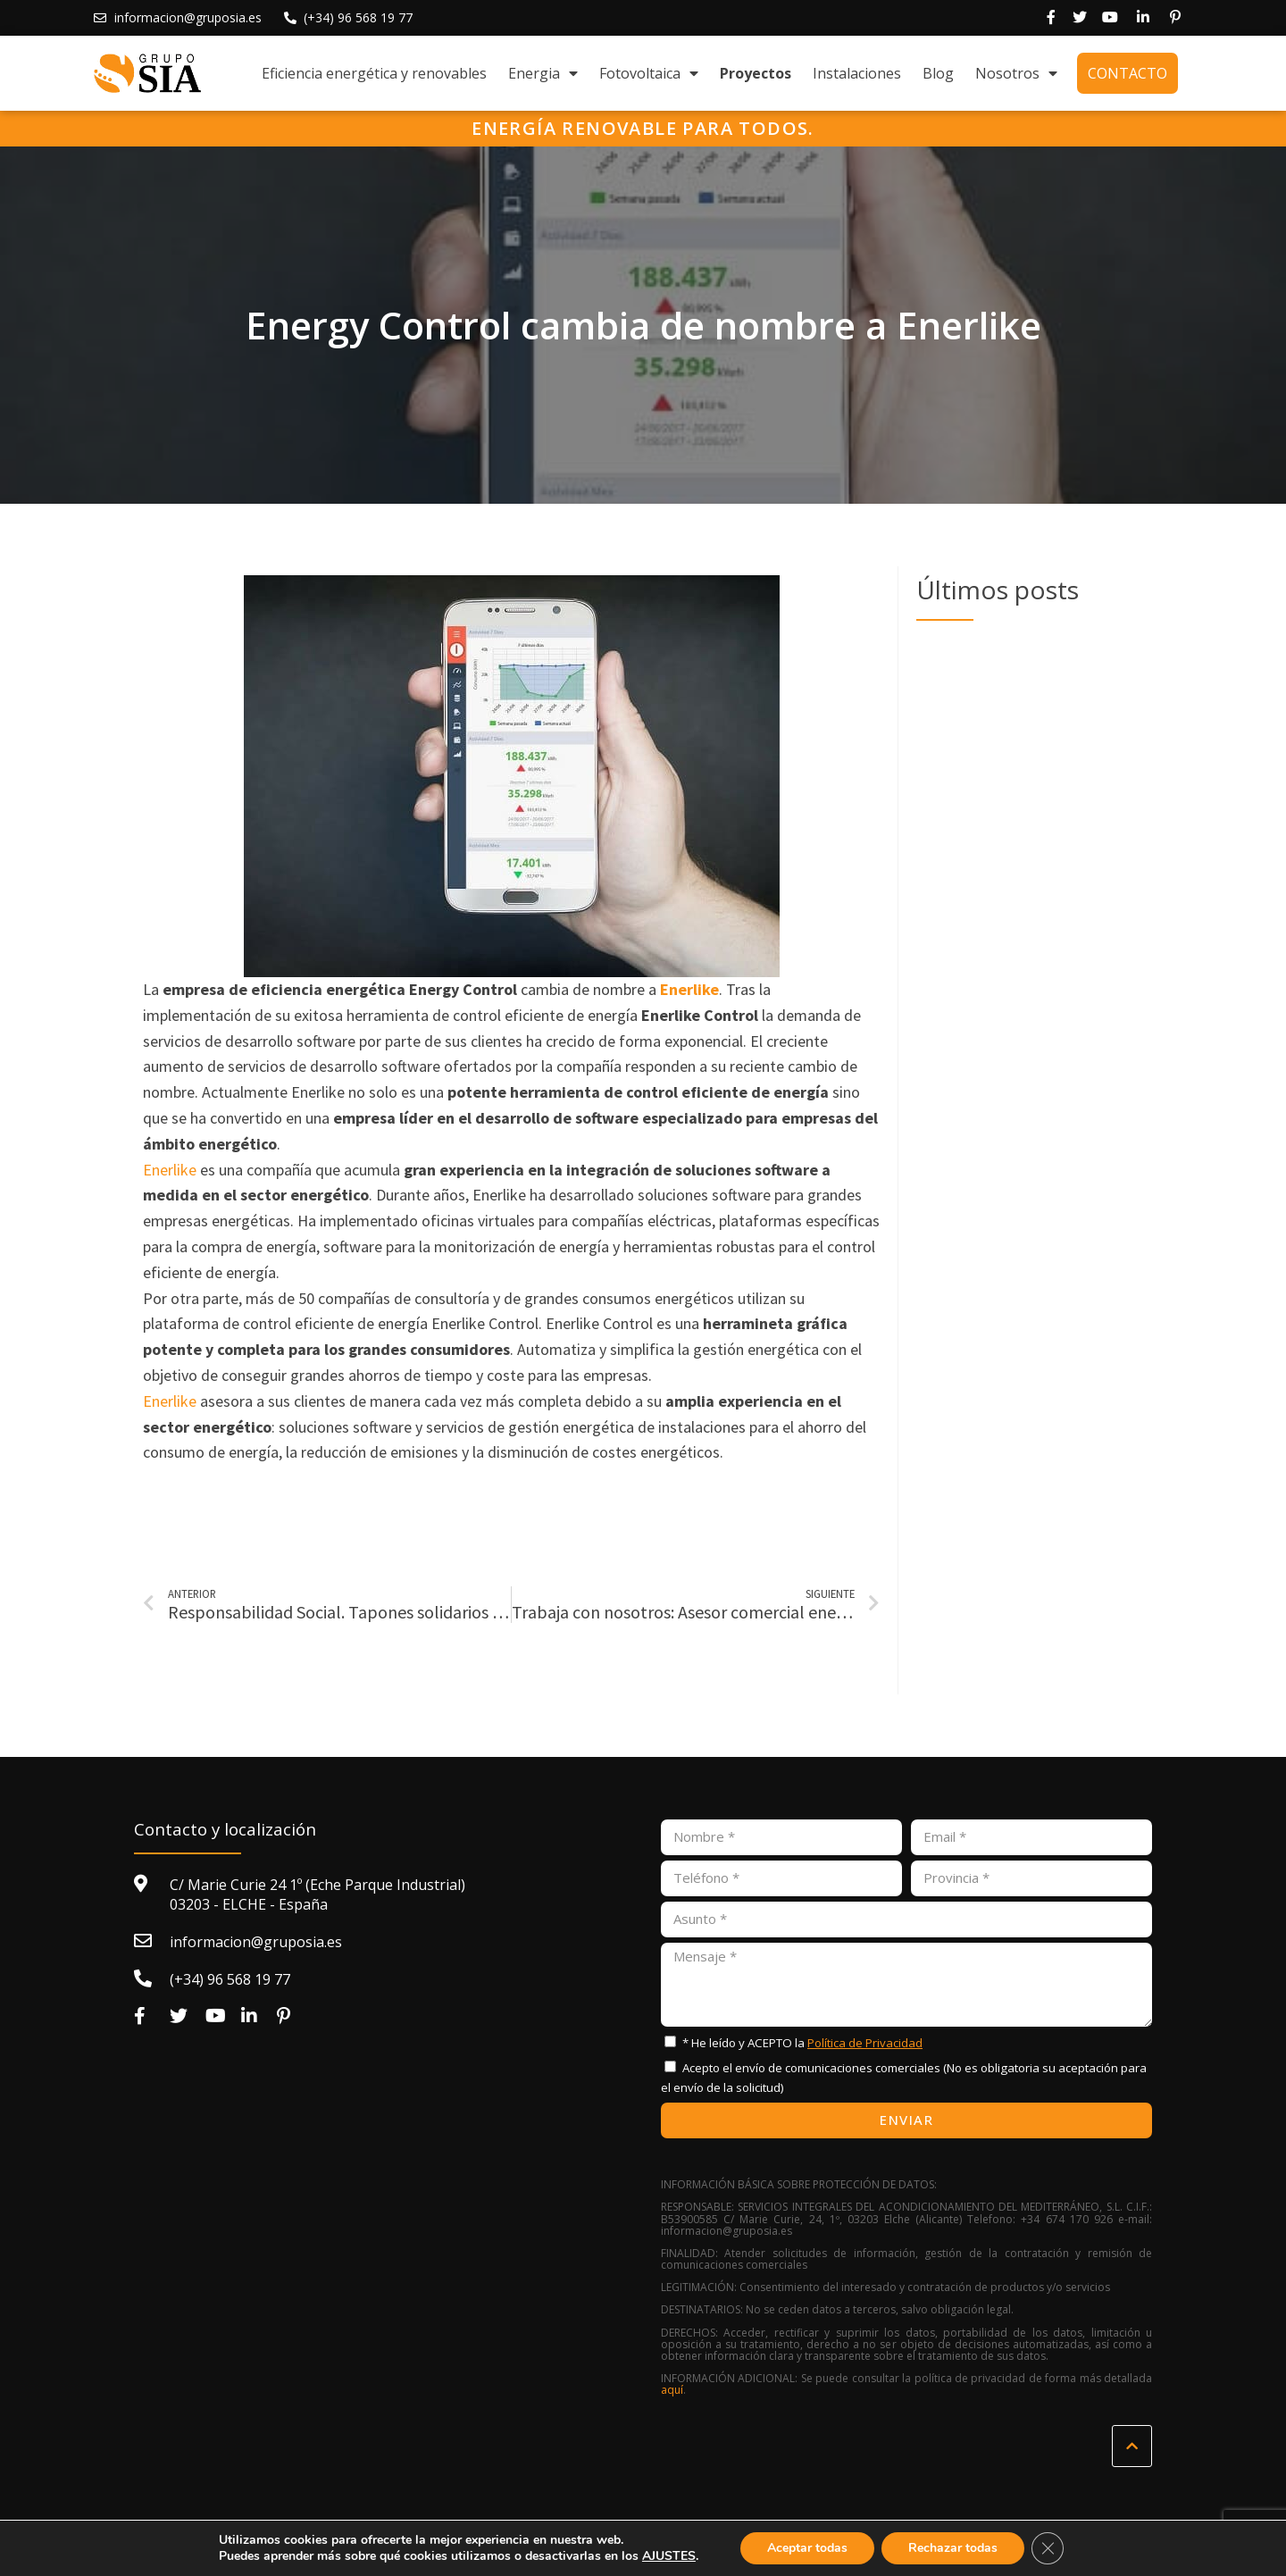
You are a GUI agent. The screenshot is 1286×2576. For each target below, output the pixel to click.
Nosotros (1016, 73)
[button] (1132, 2446)
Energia (543, 73)
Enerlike (169, 1169)
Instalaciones (857, 73)
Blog (938, 73)
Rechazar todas (953, 2547)
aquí (672, 2389)
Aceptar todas (807, 2547)
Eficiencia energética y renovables (374, 73)
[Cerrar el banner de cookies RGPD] (1047, 2548)
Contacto (1127, 73)
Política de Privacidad (865, 2043)
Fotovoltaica (648, 73)
